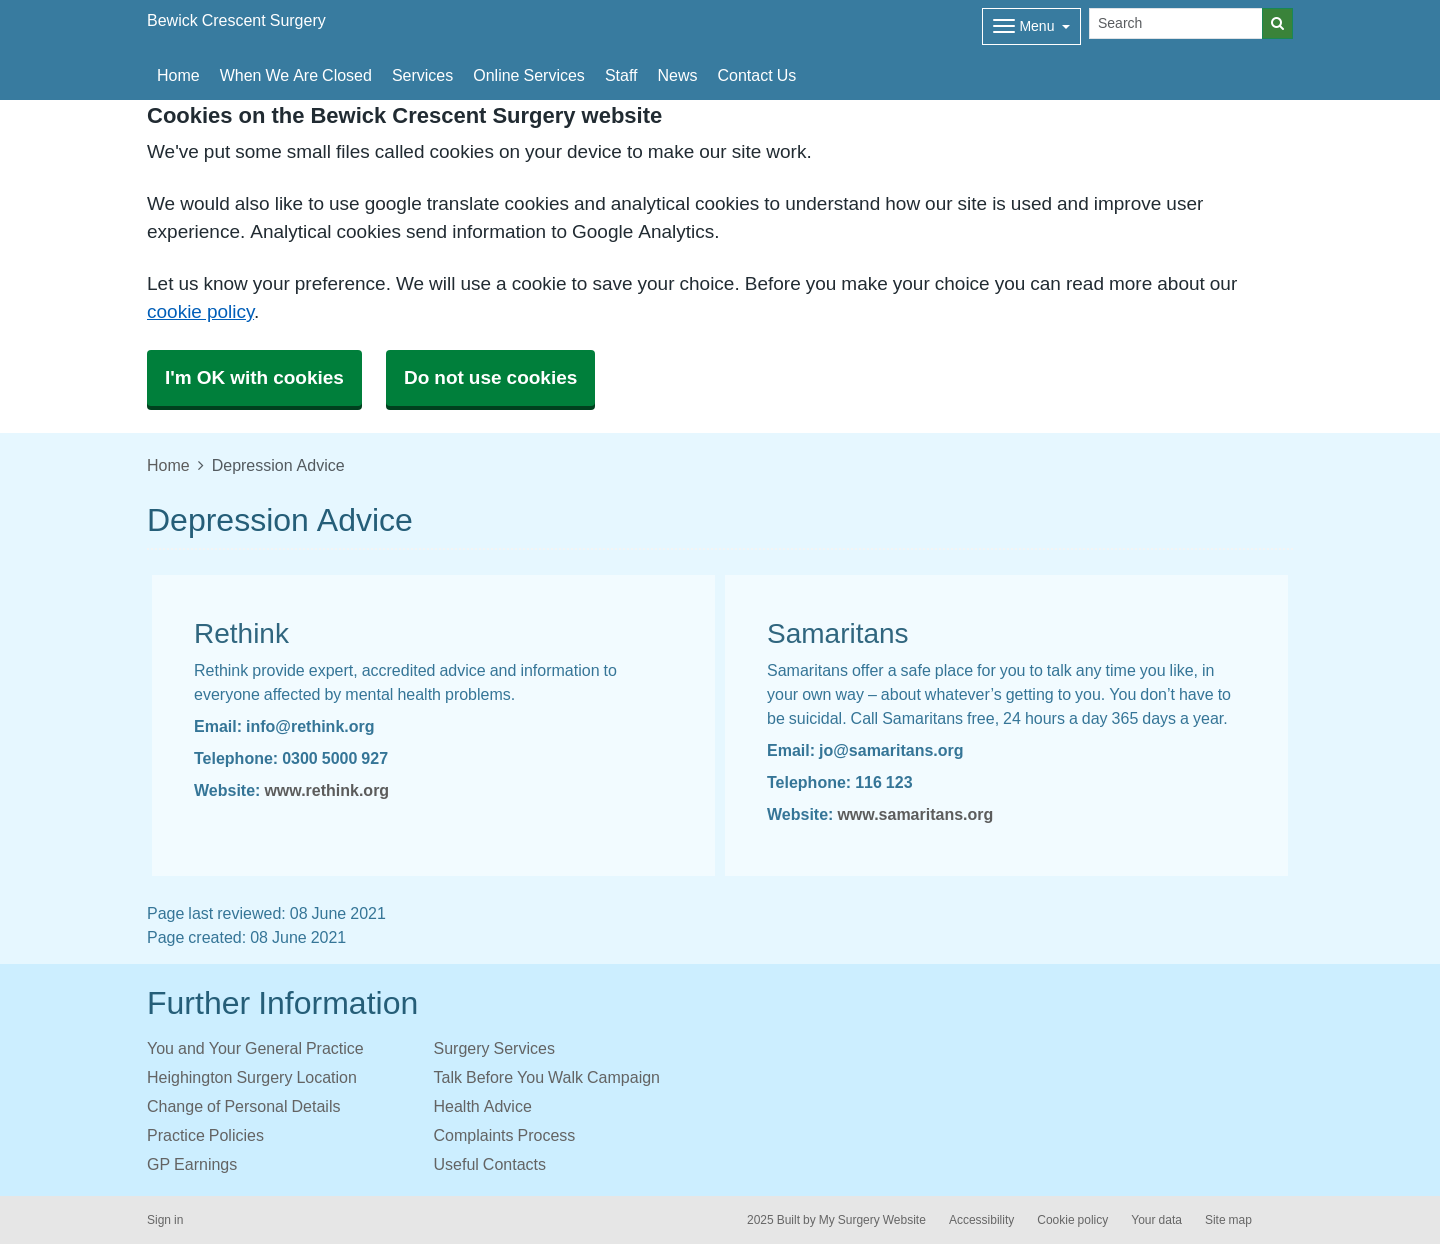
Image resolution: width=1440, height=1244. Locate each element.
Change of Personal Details (243, 1106)
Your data (1156, 1220)
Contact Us (757, 75)
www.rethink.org (326, 790)
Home (178, 75)
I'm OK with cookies (254, 377)
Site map (1228, 1220)
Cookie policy (1072, 1220)
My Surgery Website (872, 1220)
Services (422, 75)
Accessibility (981, 1220)
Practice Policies (205, 1135)
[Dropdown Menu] (1031, 26)
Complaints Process (505, 1135)
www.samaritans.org (915, 814)
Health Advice (483, 1106)
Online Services (529, 75)
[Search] (1176, 23)
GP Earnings (192, 1164)
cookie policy (200, 311)
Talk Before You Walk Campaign (547, 1077)
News (678, 75)
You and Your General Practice (255, 1048)
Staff (621, 75)
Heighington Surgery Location (252, 1077)
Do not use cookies (490, 377)
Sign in (165, 1220)
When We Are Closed (296, 75)
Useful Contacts (490, 1164)
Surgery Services (494, 1048)
